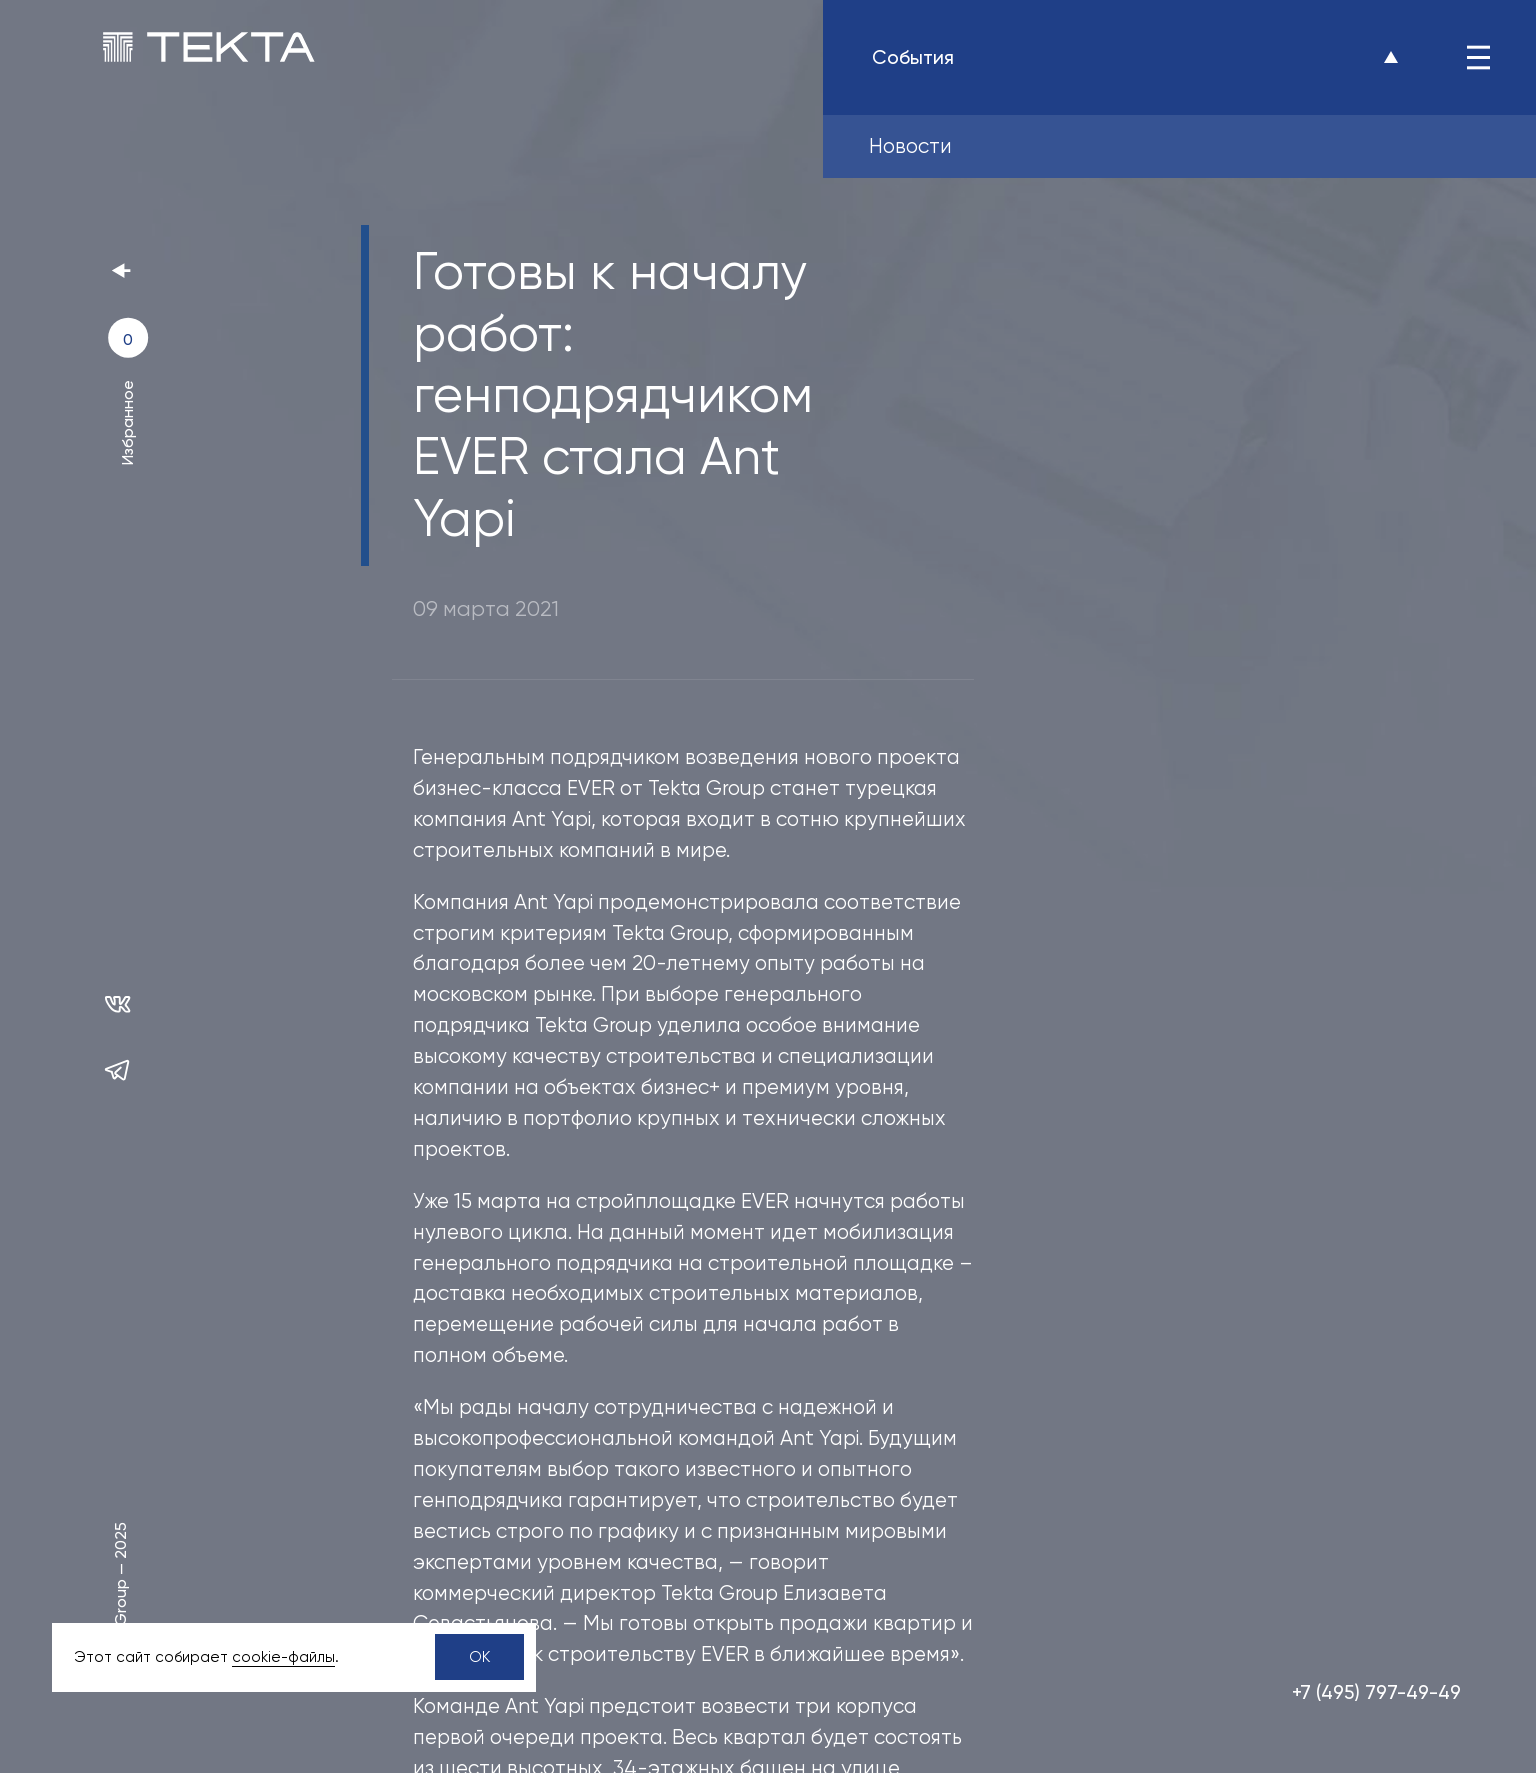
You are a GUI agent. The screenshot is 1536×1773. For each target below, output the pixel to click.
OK (479, 1657)
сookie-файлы (283, 1657)
